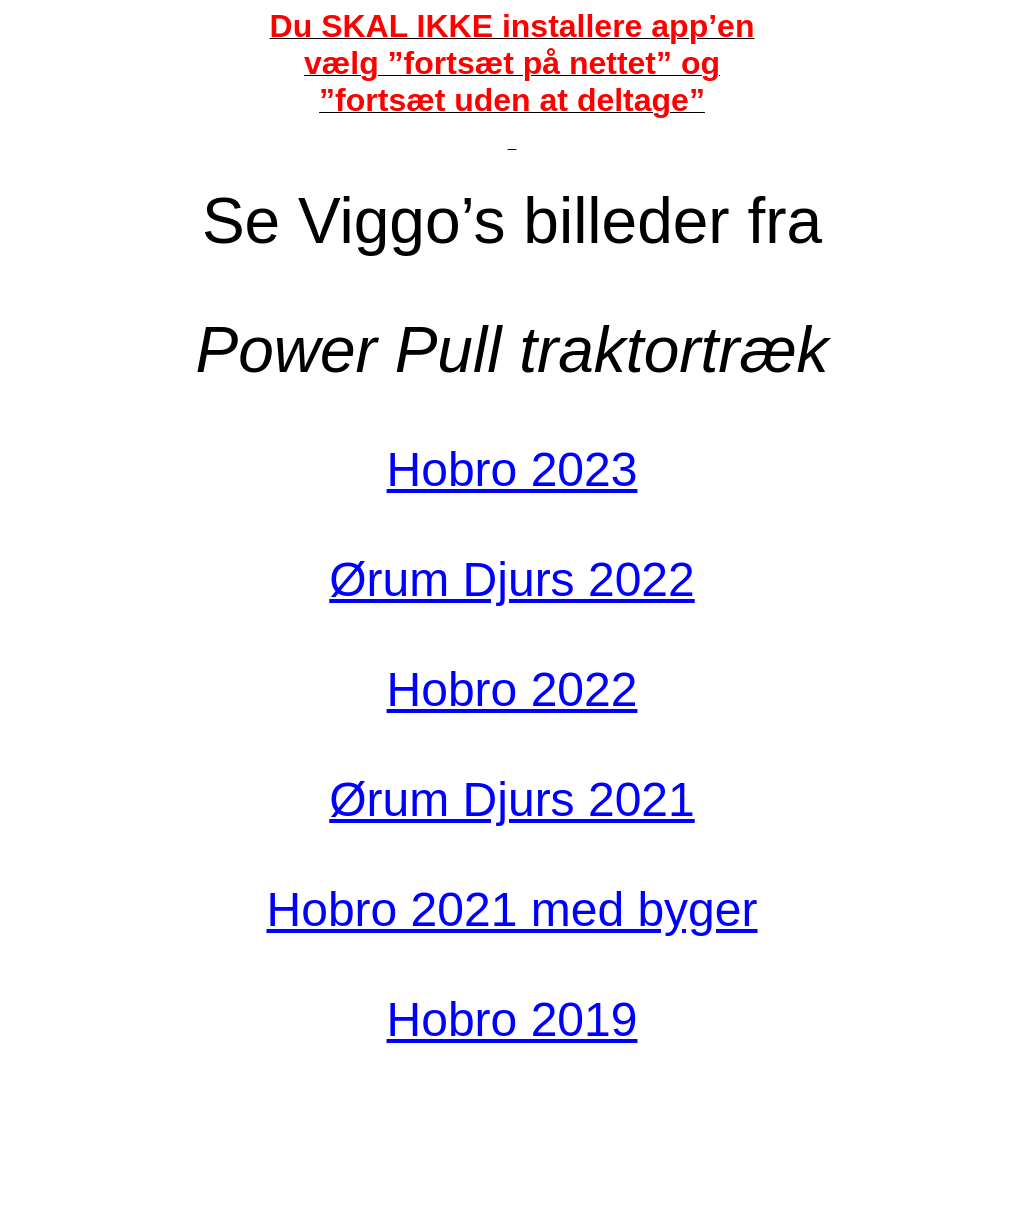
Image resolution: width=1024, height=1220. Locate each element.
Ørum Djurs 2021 (511, 799)
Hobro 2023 (512, 469)
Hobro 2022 (512, 689)
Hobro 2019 (512, 1019)
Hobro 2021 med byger (512, 909)
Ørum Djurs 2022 (511, 579)
